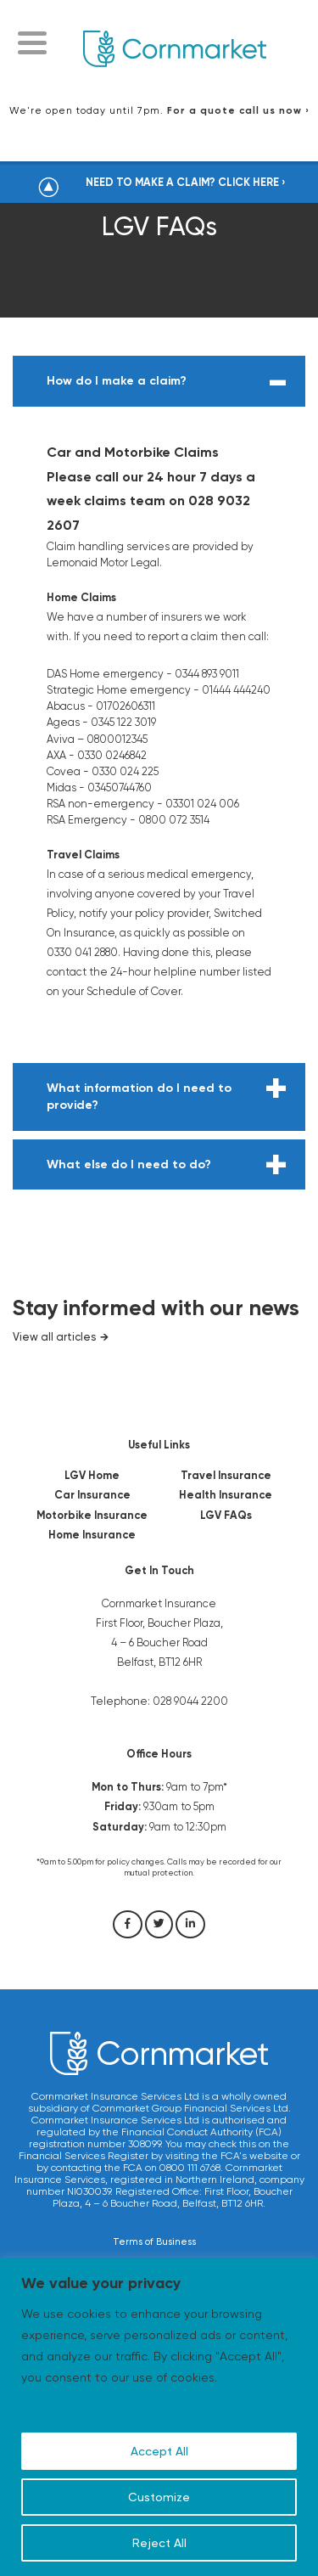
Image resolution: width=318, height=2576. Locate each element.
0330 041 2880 (82, 952)
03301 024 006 (202, 803)
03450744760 (119, 787)
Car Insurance (92, 1494)
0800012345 (117, 739)
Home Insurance (92, 1534)
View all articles (54, 1336)
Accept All (159, 2451)
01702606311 (125, 706)
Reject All (159, 2543)
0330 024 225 (125, 771)
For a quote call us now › (238, 110)
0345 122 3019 (123, 722)
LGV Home (92, 1475)
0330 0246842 (112, 755)
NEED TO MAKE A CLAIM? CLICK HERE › (186, 182)
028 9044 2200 (190, 1701)
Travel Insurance (226, 1475)
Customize (159, 2497)
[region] (159, 2417)
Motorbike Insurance (92, 1515)
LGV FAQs (226, 1515)
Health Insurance (225, 1494)
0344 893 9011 (207, 673)
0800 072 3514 (173, 819)
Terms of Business (154, 2241)
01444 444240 (236, 689)
